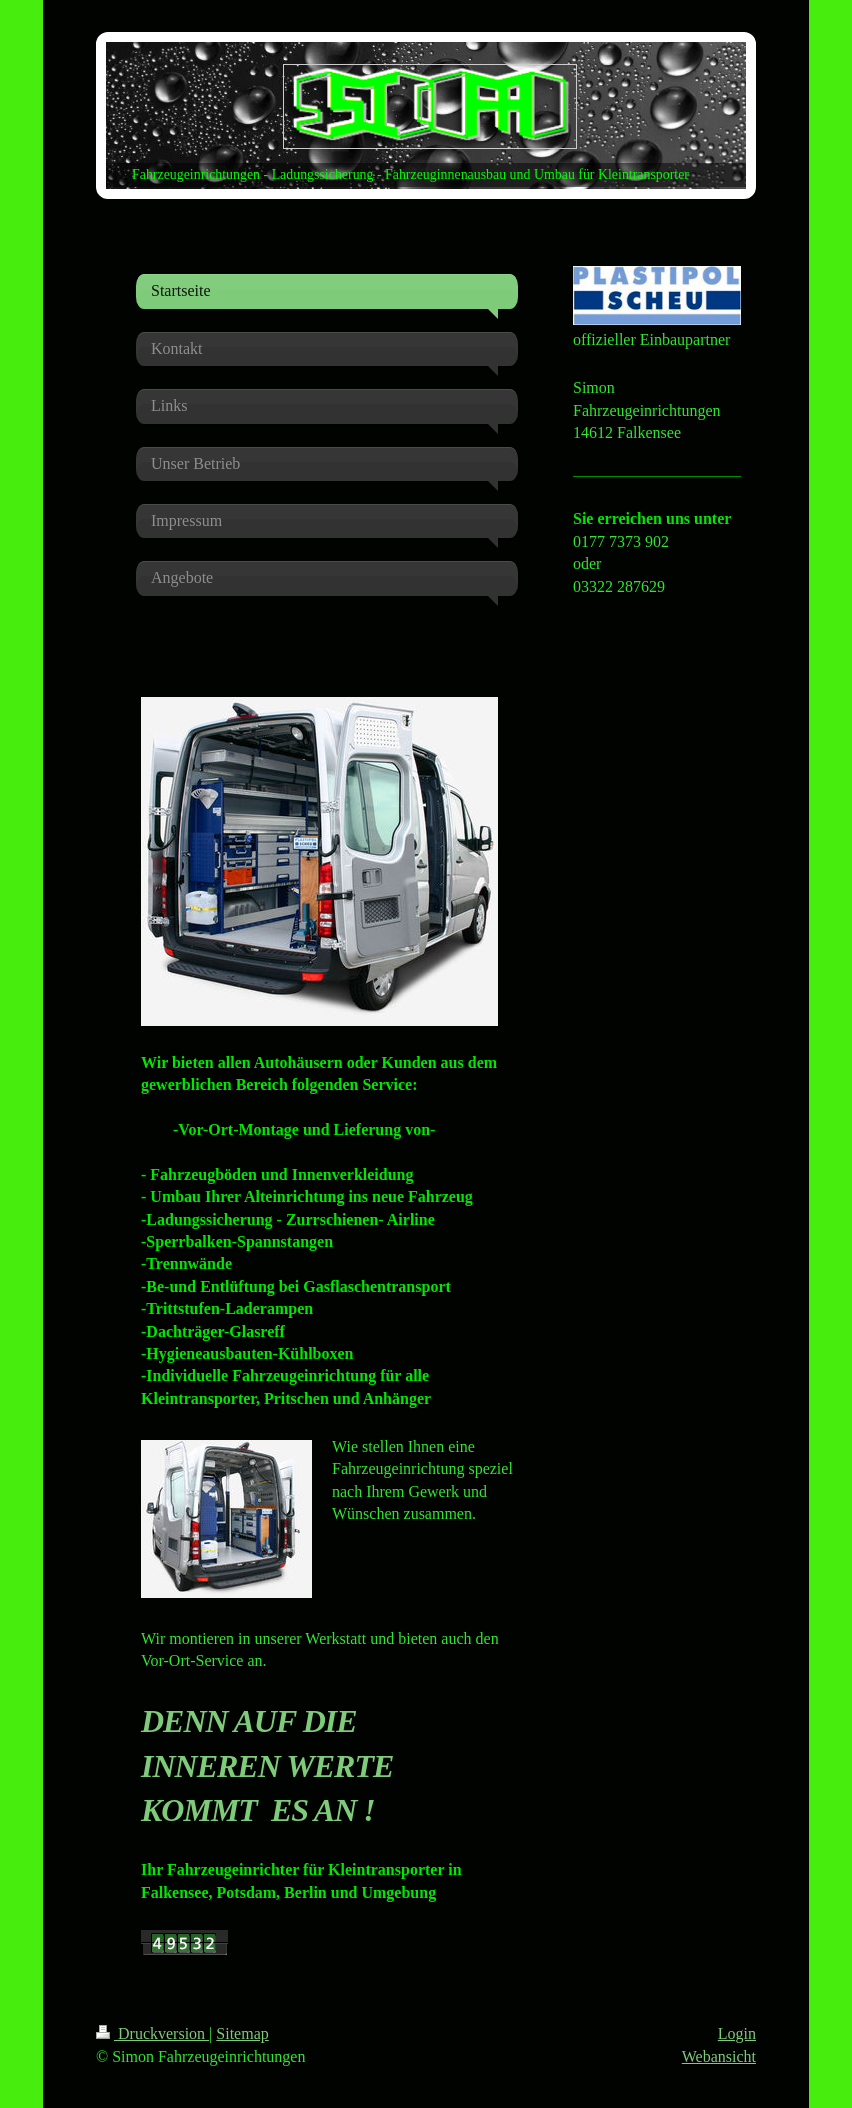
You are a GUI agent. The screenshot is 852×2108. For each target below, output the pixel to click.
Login (737, 2033)
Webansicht (719, 2056)
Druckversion (152, 2033)
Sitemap (242, 2033)
